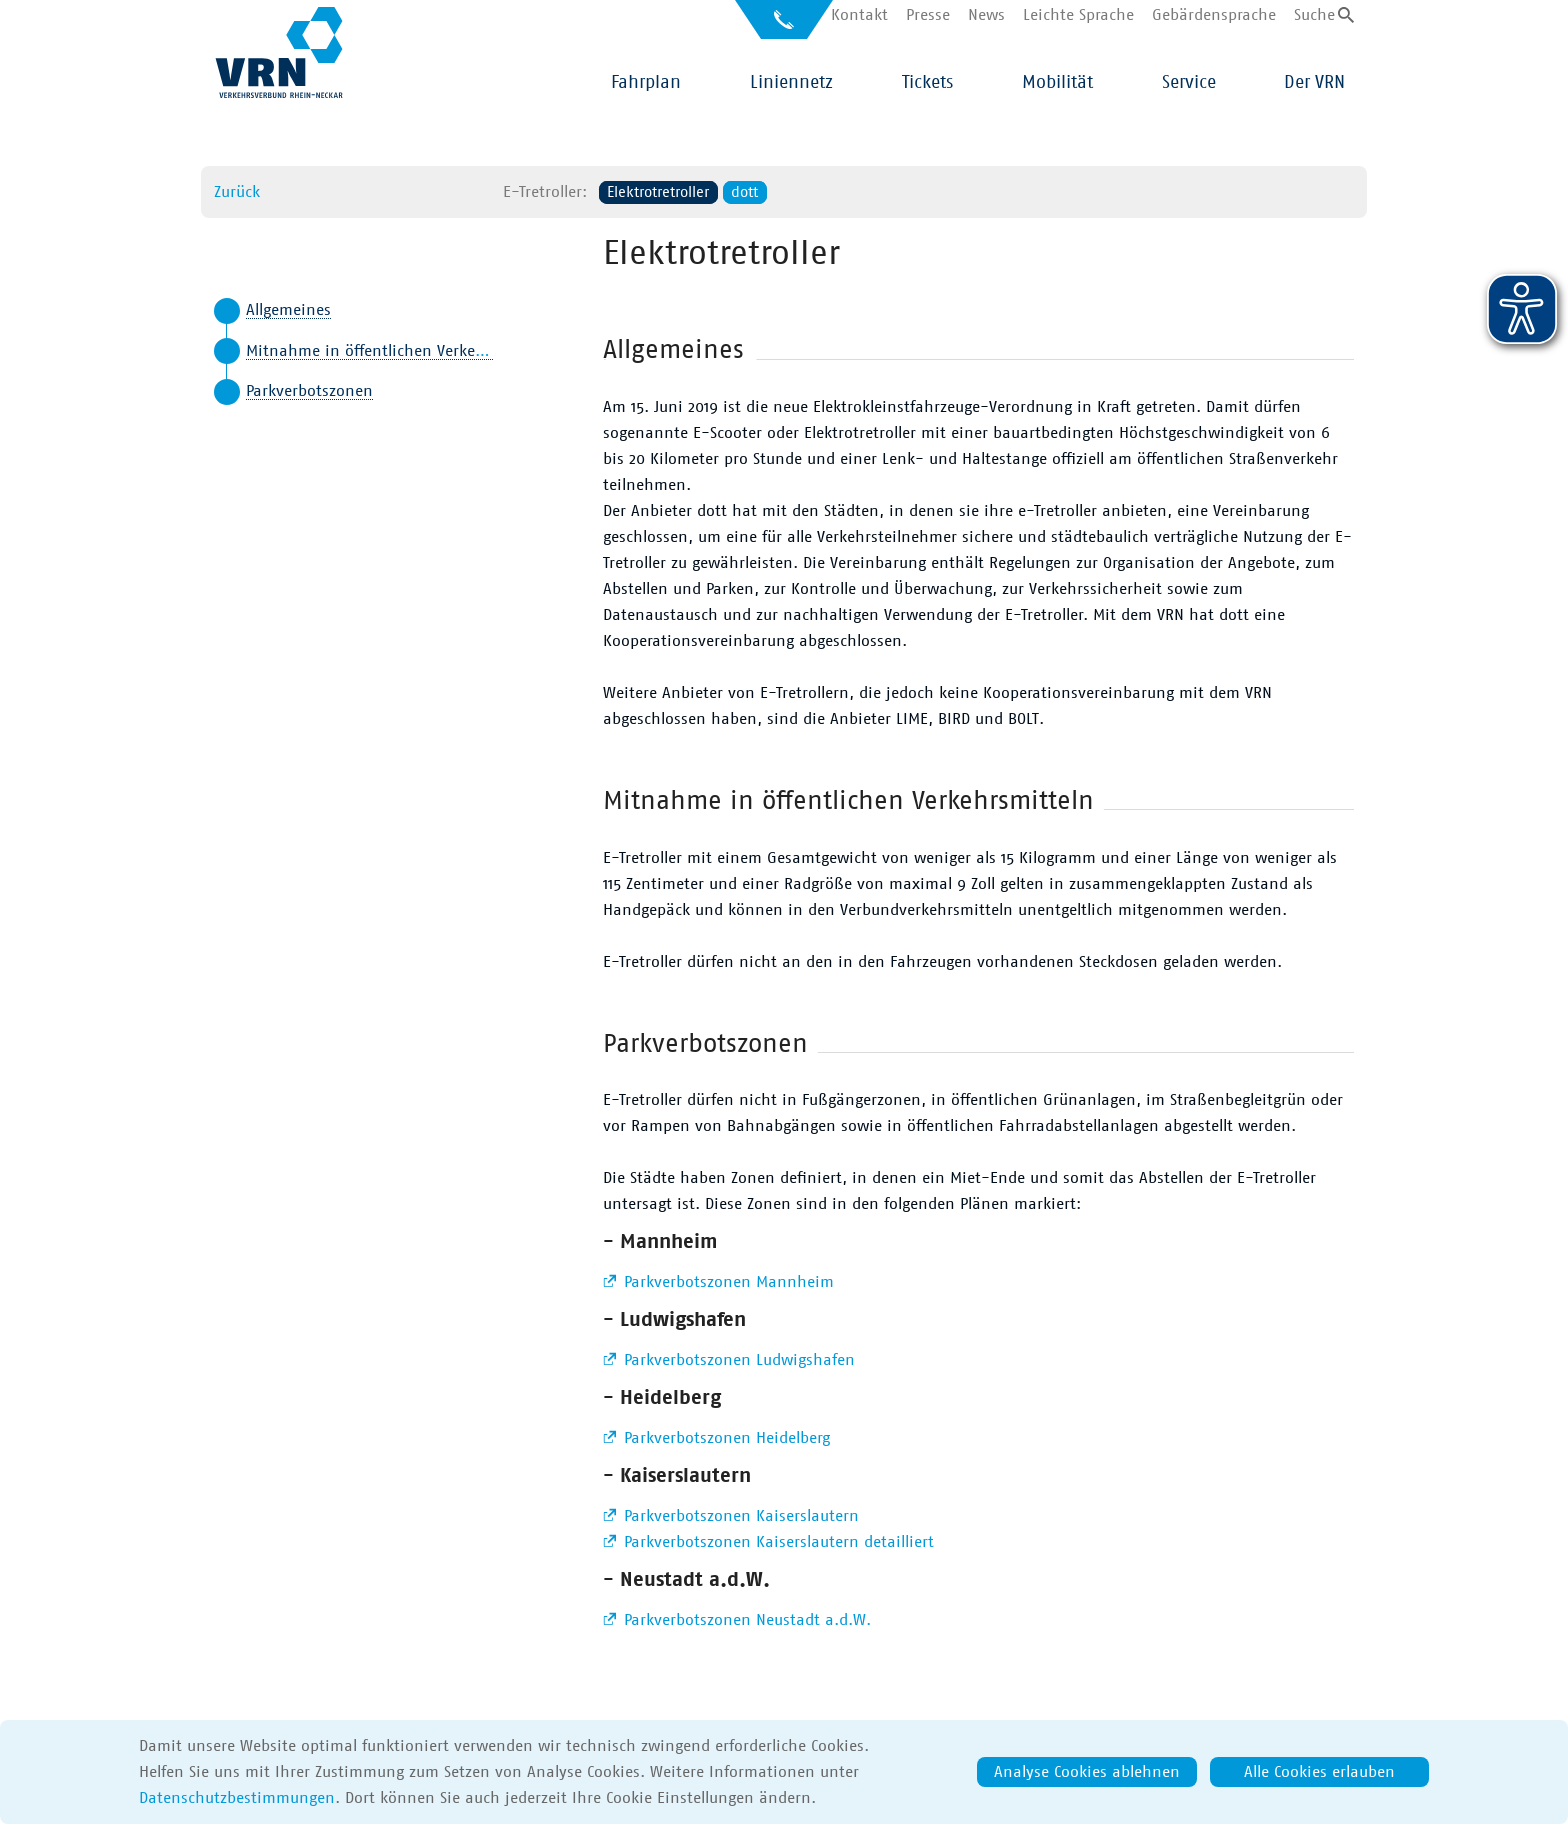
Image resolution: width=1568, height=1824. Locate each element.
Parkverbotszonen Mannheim (726, 1282)
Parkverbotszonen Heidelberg (724, 1438)
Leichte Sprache (1078, 15)
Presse (928, 15)
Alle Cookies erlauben (1319, 1772)
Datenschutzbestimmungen (237, 1798)
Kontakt (859, 15)
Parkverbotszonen (309, 391)
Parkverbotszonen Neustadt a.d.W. (745, 1620)
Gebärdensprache (1214, 15)
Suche (1314, 15)
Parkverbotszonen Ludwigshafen (737, 1360)
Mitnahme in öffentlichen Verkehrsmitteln (398, 351)
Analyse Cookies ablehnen (1087, 1772)
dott (744, 192)
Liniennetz (791, 83)
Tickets (927, 83)
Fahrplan (646, 83)
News (986, 15)
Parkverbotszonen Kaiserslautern (739, 1516)
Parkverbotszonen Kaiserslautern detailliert (776, 1542)
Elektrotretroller (658, 192)
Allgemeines (288, 310)
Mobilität (1057, 83)
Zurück (237, 192)
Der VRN (1314, 83)
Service (1189, 83)
